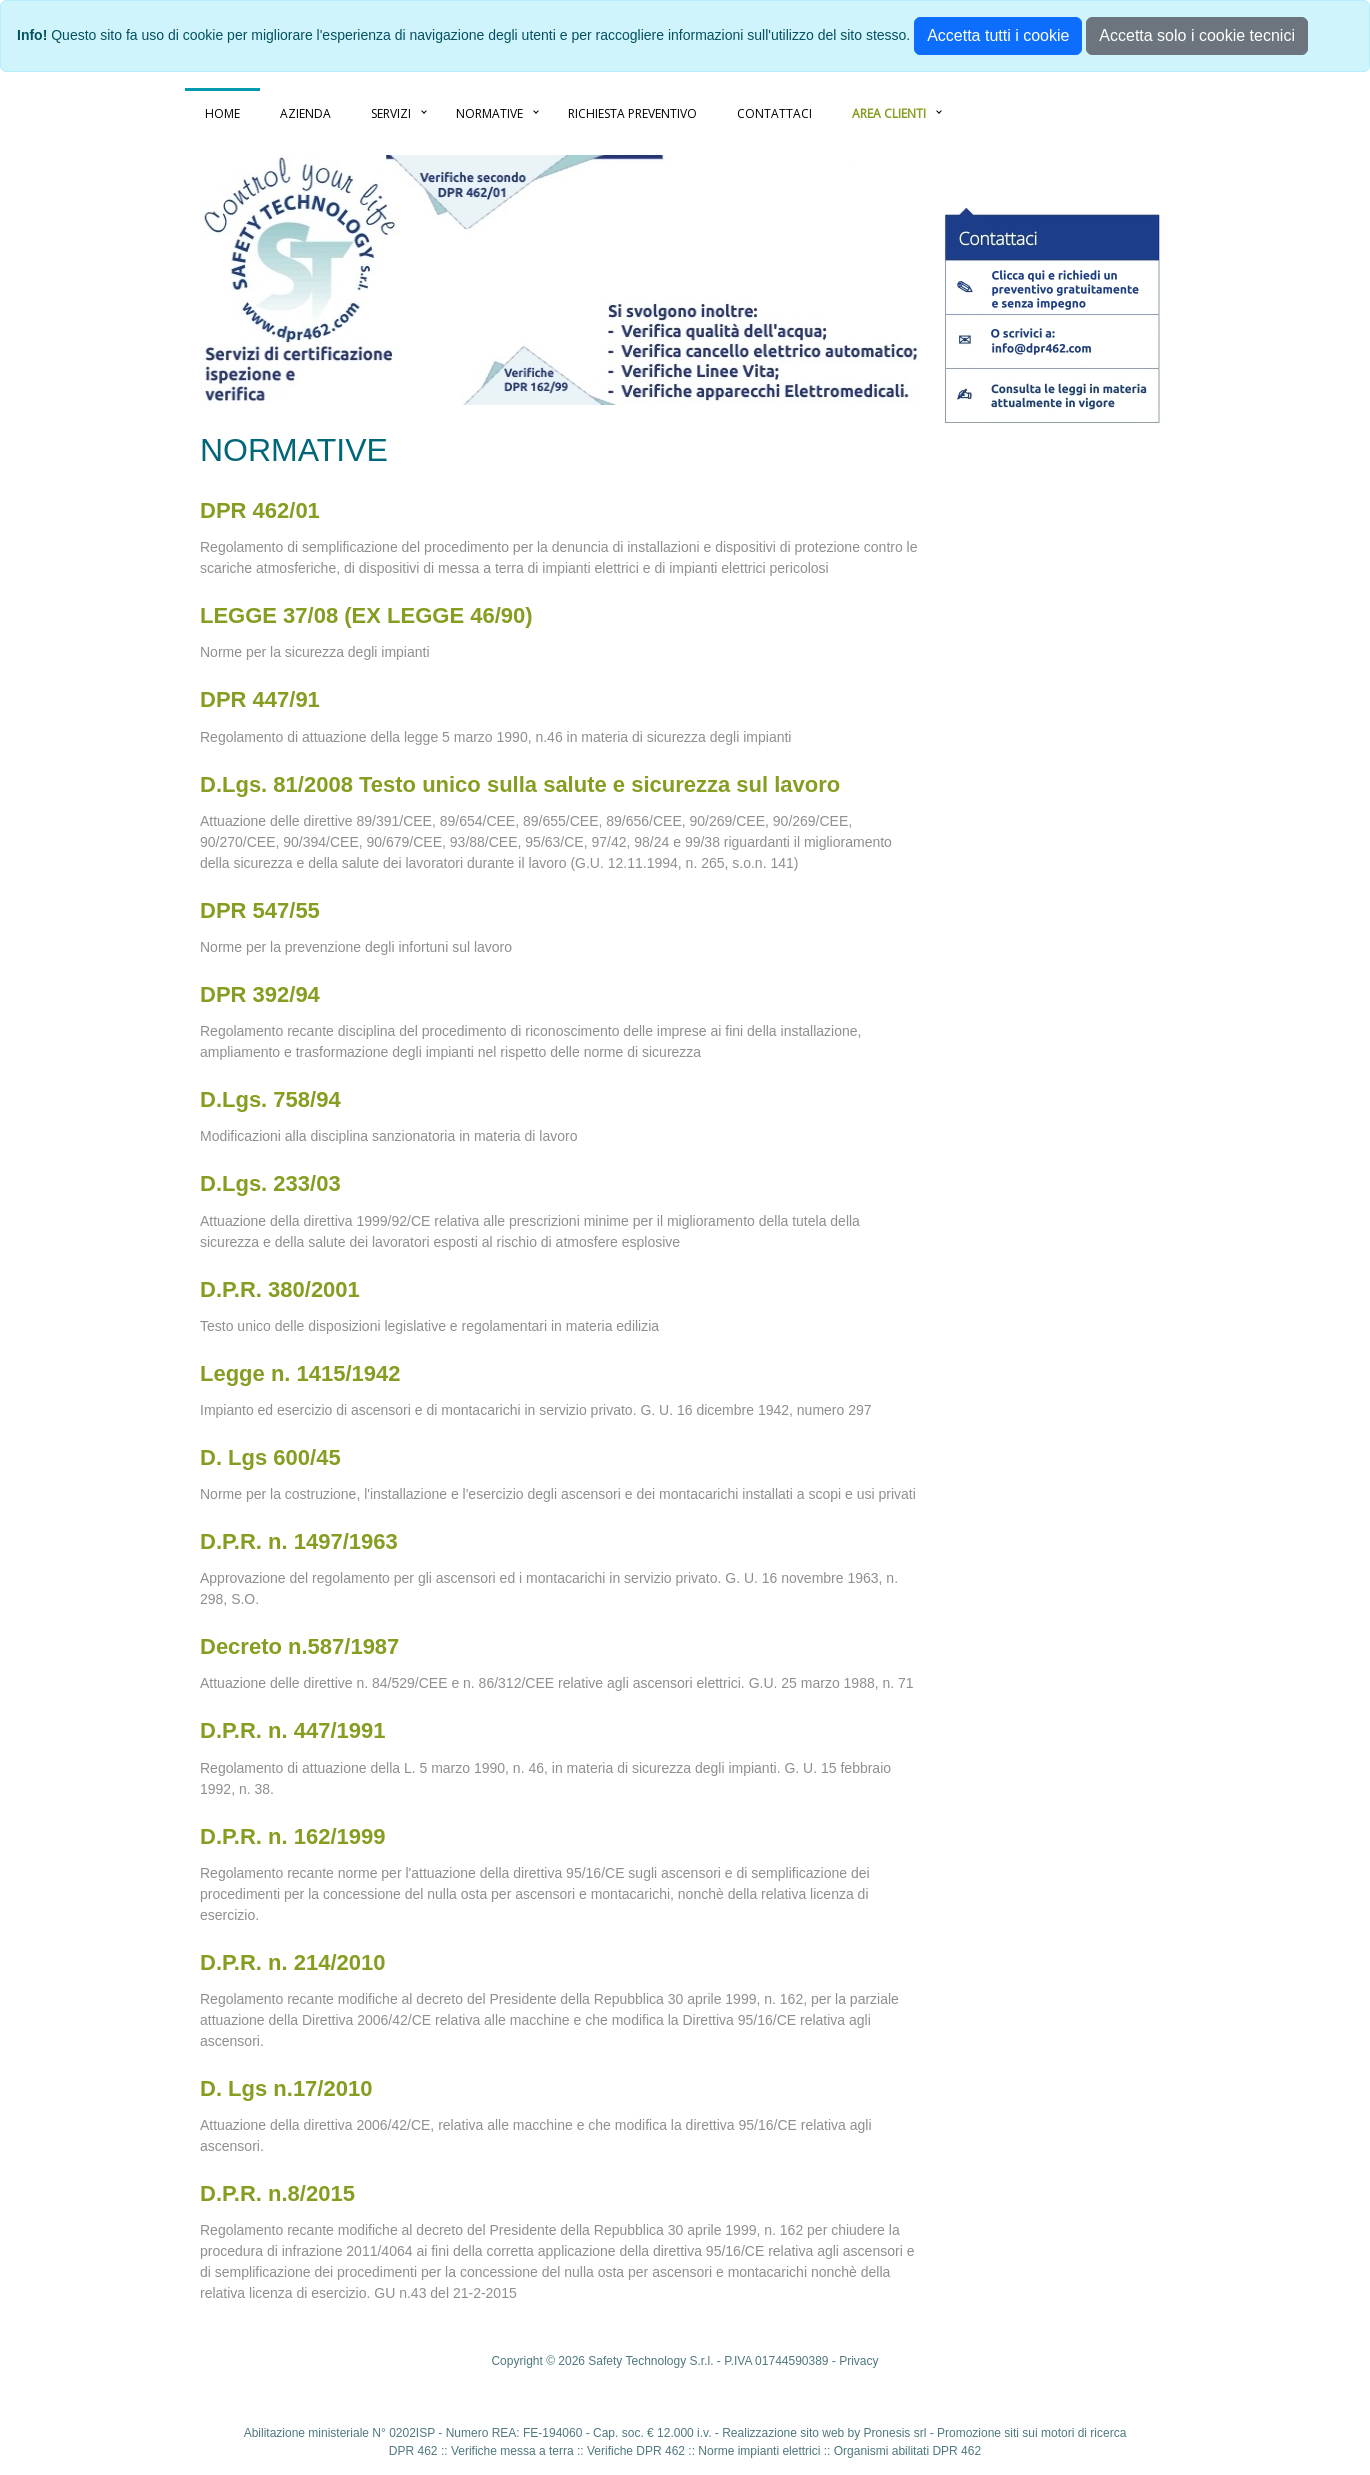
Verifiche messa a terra (512, 2451)
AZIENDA (305, 113)
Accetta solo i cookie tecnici (1197, 35)
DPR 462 (413, 2451)
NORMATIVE (489, 113)
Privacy (858, 2361)
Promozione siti (978, 2433)
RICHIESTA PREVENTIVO (632, 113)
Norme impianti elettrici (759, 2451)
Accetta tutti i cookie (998, 35)
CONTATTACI (774, 113)
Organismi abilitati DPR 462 (907, 2451)
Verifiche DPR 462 (636, 2451)
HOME (222, 113)
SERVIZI (391, 113)
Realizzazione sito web (783, 2433)
